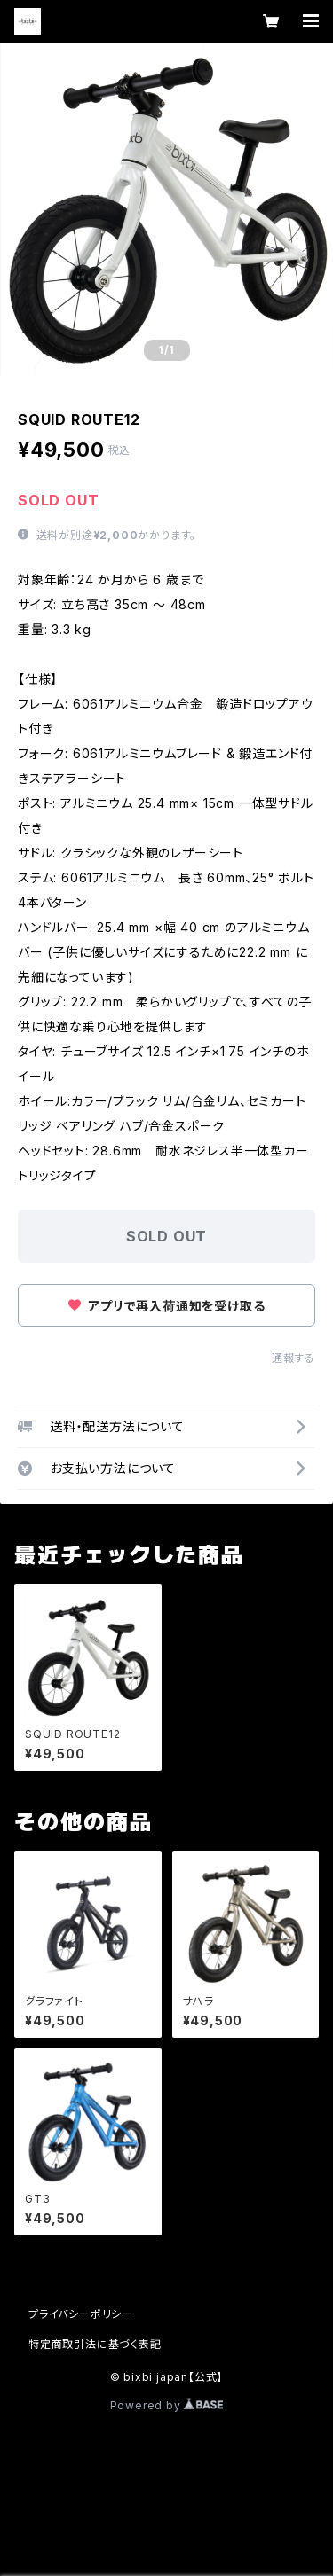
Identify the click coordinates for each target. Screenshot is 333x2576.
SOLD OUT (166, 1236)
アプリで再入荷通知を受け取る (167, 1305)
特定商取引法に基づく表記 (95, 2344)
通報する (293, 1358)
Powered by (167, 2405)
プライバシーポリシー (80, 2314)
